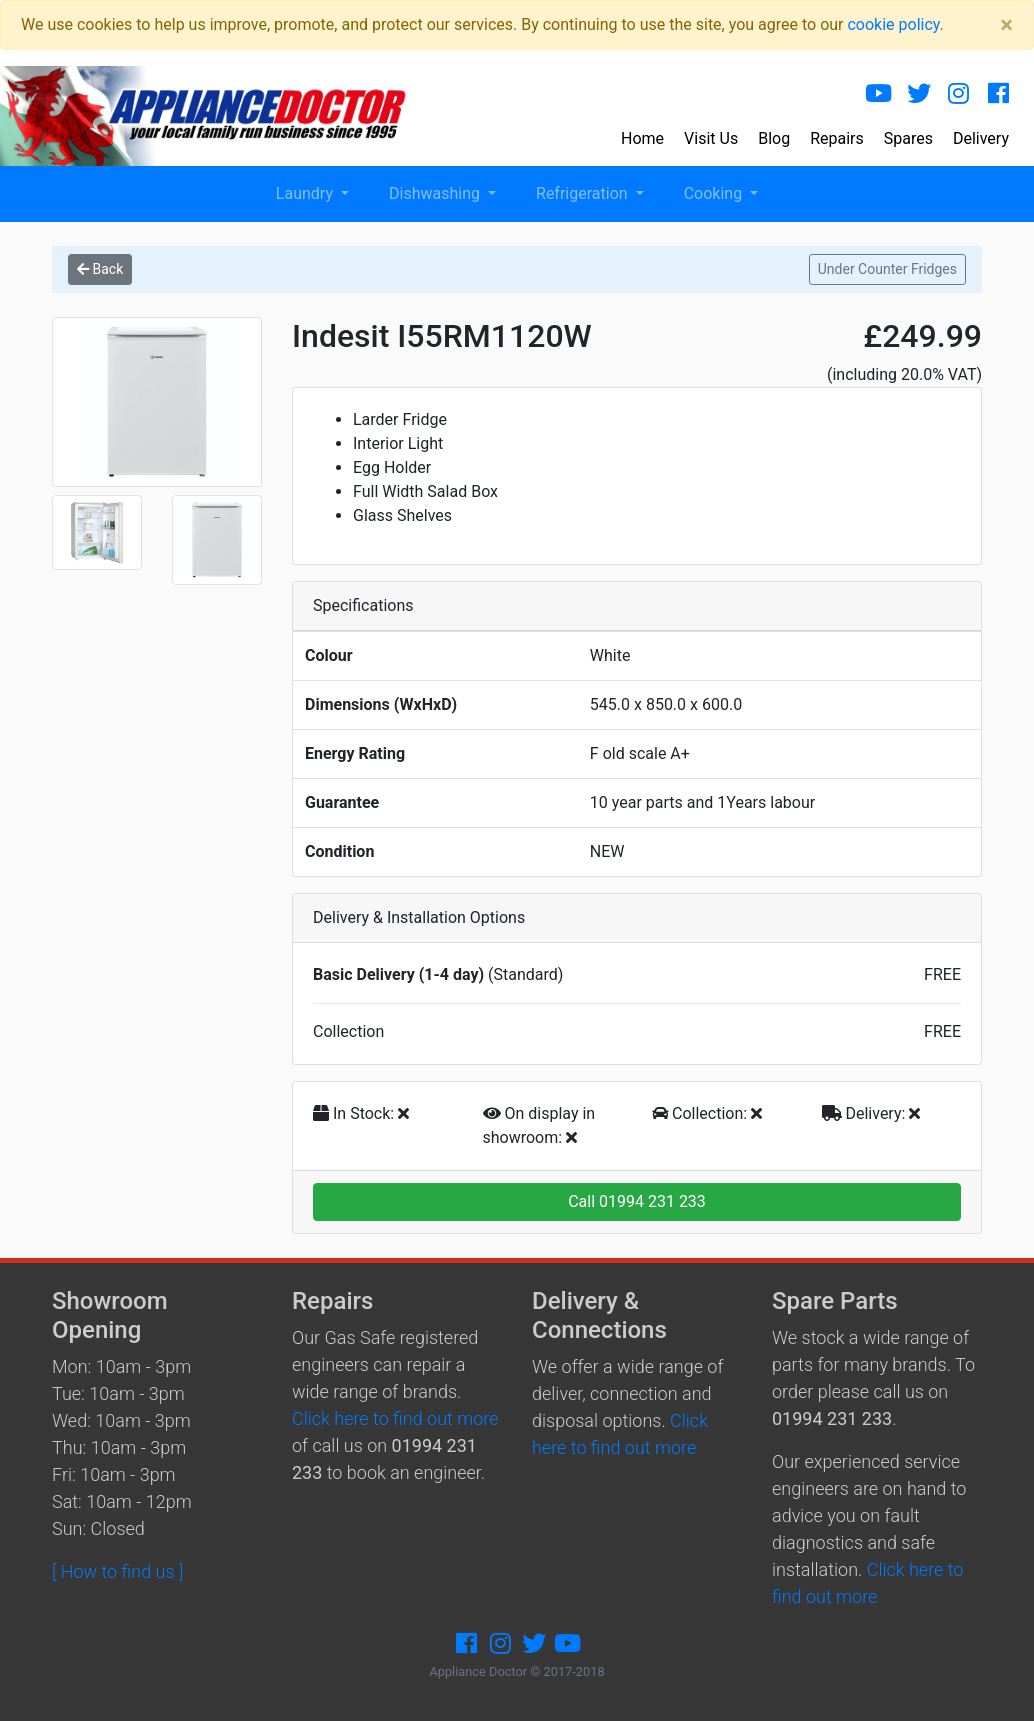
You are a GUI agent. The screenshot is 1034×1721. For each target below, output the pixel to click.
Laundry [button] (306, 193)
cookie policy (893, 24)
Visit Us (711, 138)
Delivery (981, 138)
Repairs (837, 138)
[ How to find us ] (117, 1571)
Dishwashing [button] (436, 193)
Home (642, 138)
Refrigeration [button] (584, 193)
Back (100, 269)
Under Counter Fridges (887, 269)
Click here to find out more (395, 1418)
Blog (774, 138)
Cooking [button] (715, 193)
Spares (908, 138)
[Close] (1006, 25)
